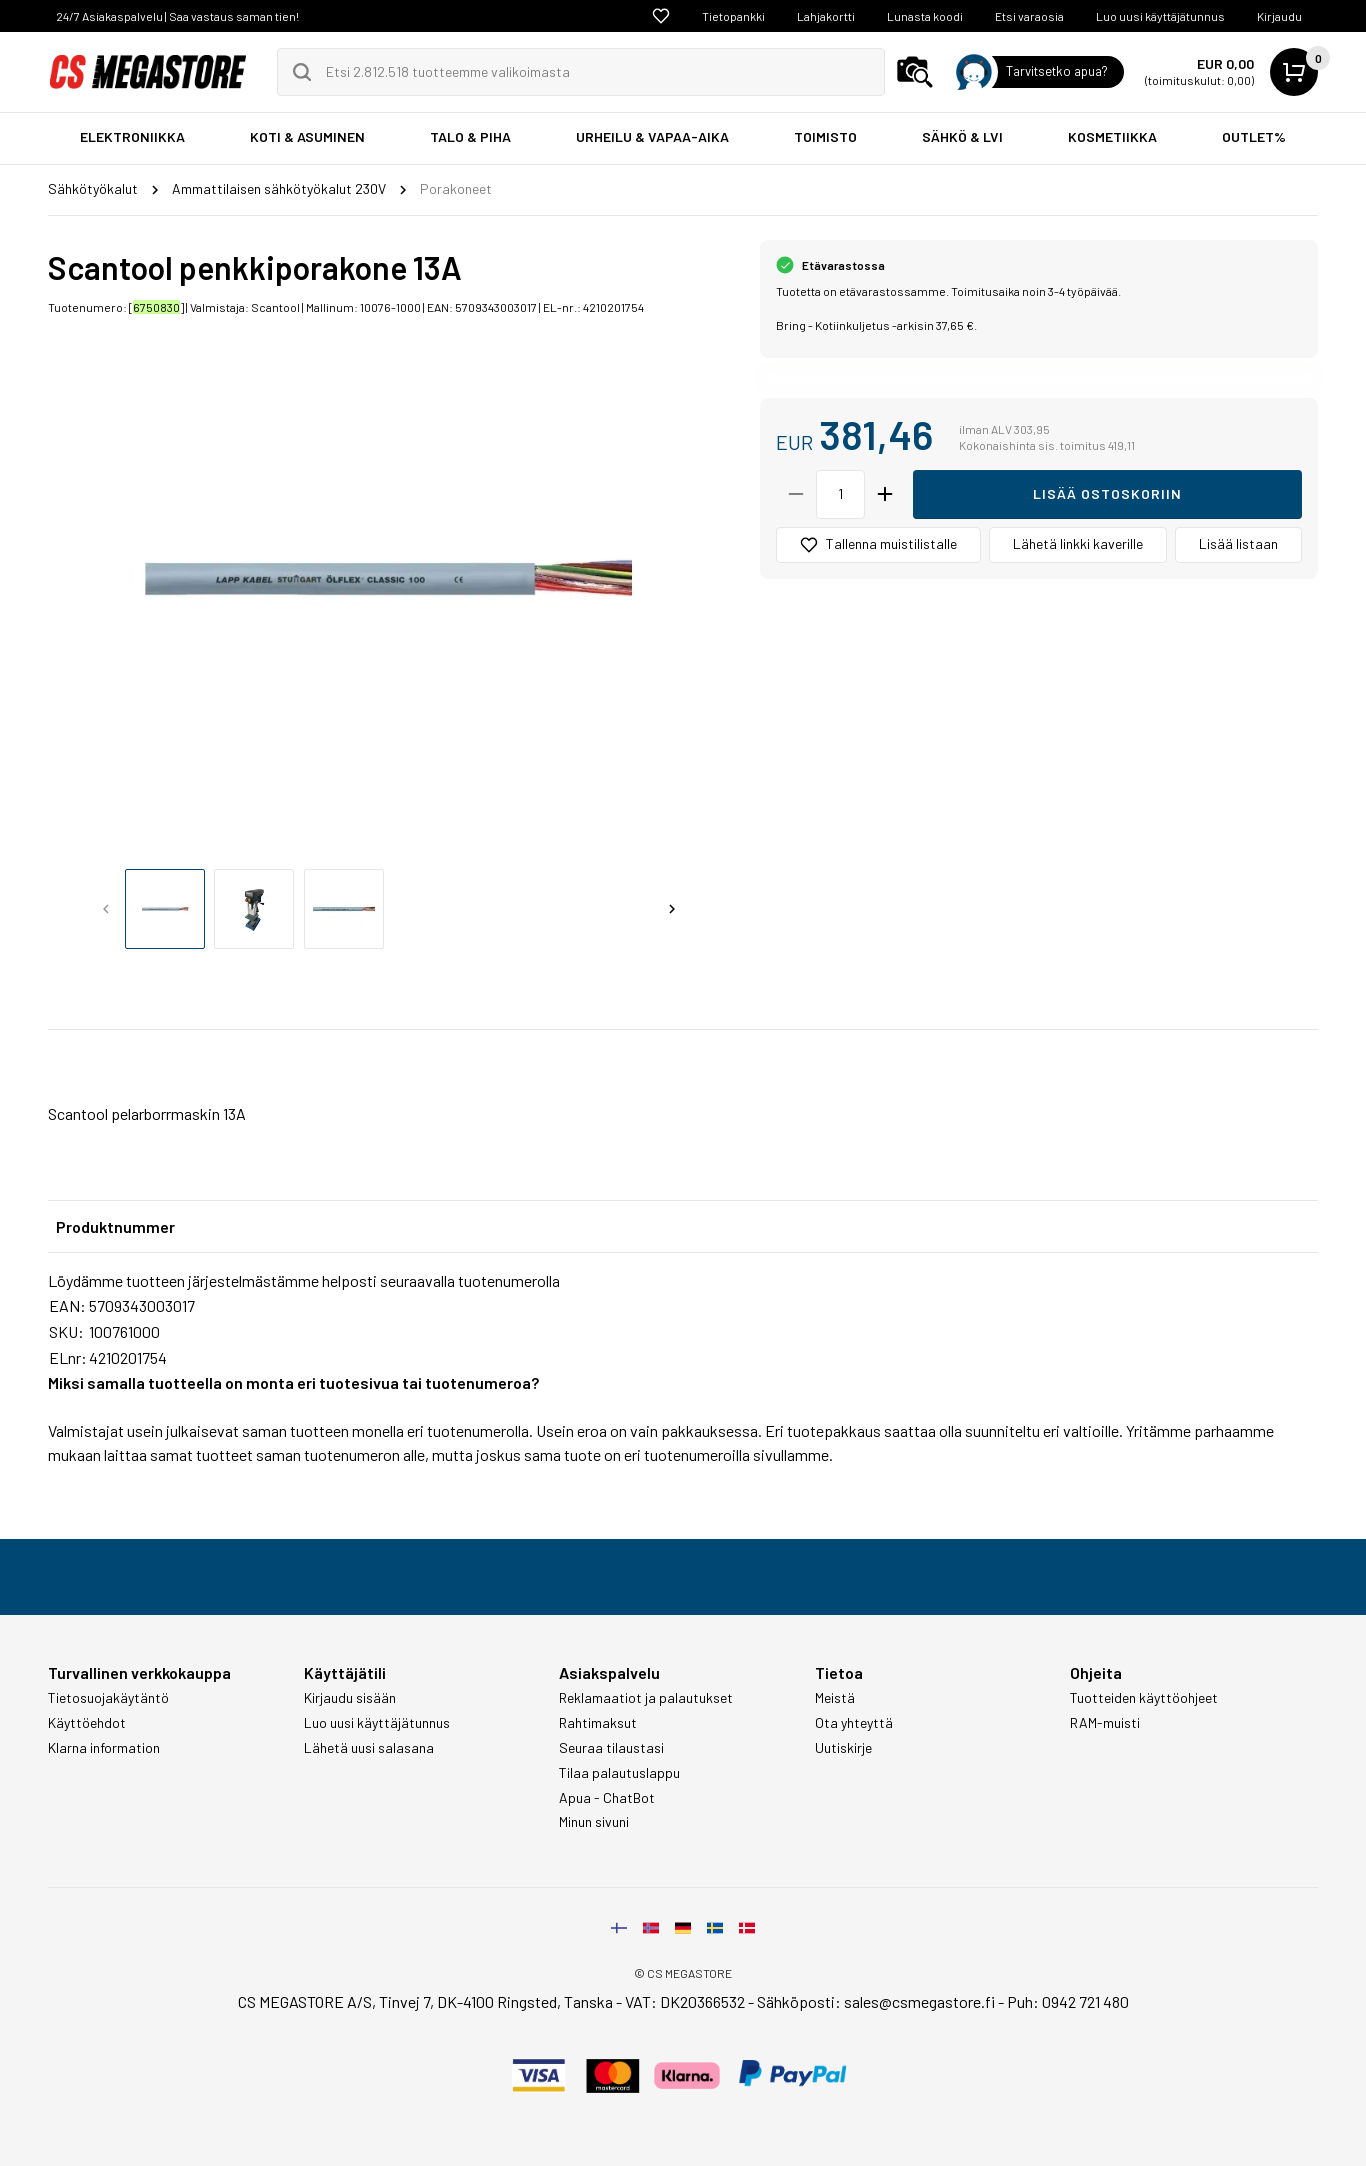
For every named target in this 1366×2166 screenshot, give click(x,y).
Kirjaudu (1279, 16)
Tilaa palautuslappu (619, 1773)
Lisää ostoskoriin (1107, 493)
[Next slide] (672, 909)
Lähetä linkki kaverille (1078, 543)
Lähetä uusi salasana (369, 1748)
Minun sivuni (594, 1822)
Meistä (835, 1698)
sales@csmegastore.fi (919, 2001)
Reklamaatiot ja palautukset (646, 1698)
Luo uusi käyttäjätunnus (1160, 16)
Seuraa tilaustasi (611, 1748)
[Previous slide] (106, 909)
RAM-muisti (1105, 1723)
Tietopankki (733, 16)
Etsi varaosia (1029, 16)
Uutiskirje (843, 1748)
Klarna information (104, 1748)
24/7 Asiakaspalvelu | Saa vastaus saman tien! (177, 16)
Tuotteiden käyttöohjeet (1144, 1698)
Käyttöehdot (87, 1723)
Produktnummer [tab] (115, 1226)
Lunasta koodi (925, 16)
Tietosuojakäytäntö (108, 1698)
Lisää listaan (1238, 543)
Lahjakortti (826, 16)
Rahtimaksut (598, 1723)
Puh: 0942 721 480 (1068, 2001)
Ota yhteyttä (854, 1723)
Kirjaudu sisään (350, 1698)
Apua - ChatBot (607, 1798)
